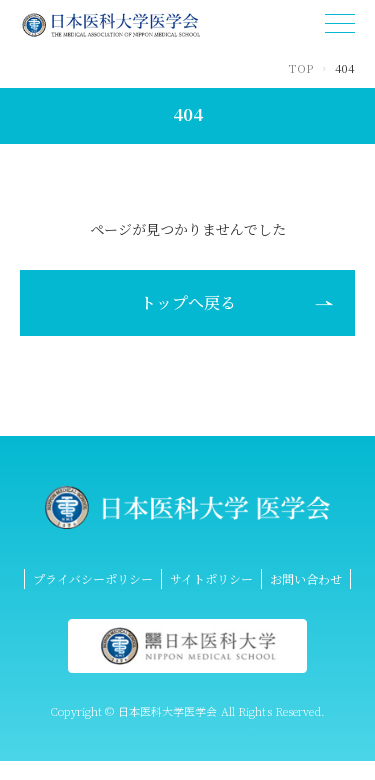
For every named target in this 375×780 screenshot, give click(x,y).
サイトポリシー (211, 578)
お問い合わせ (306, 578)
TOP (301, 68)
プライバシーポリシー (93, 578)
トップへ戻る (188, 302)
